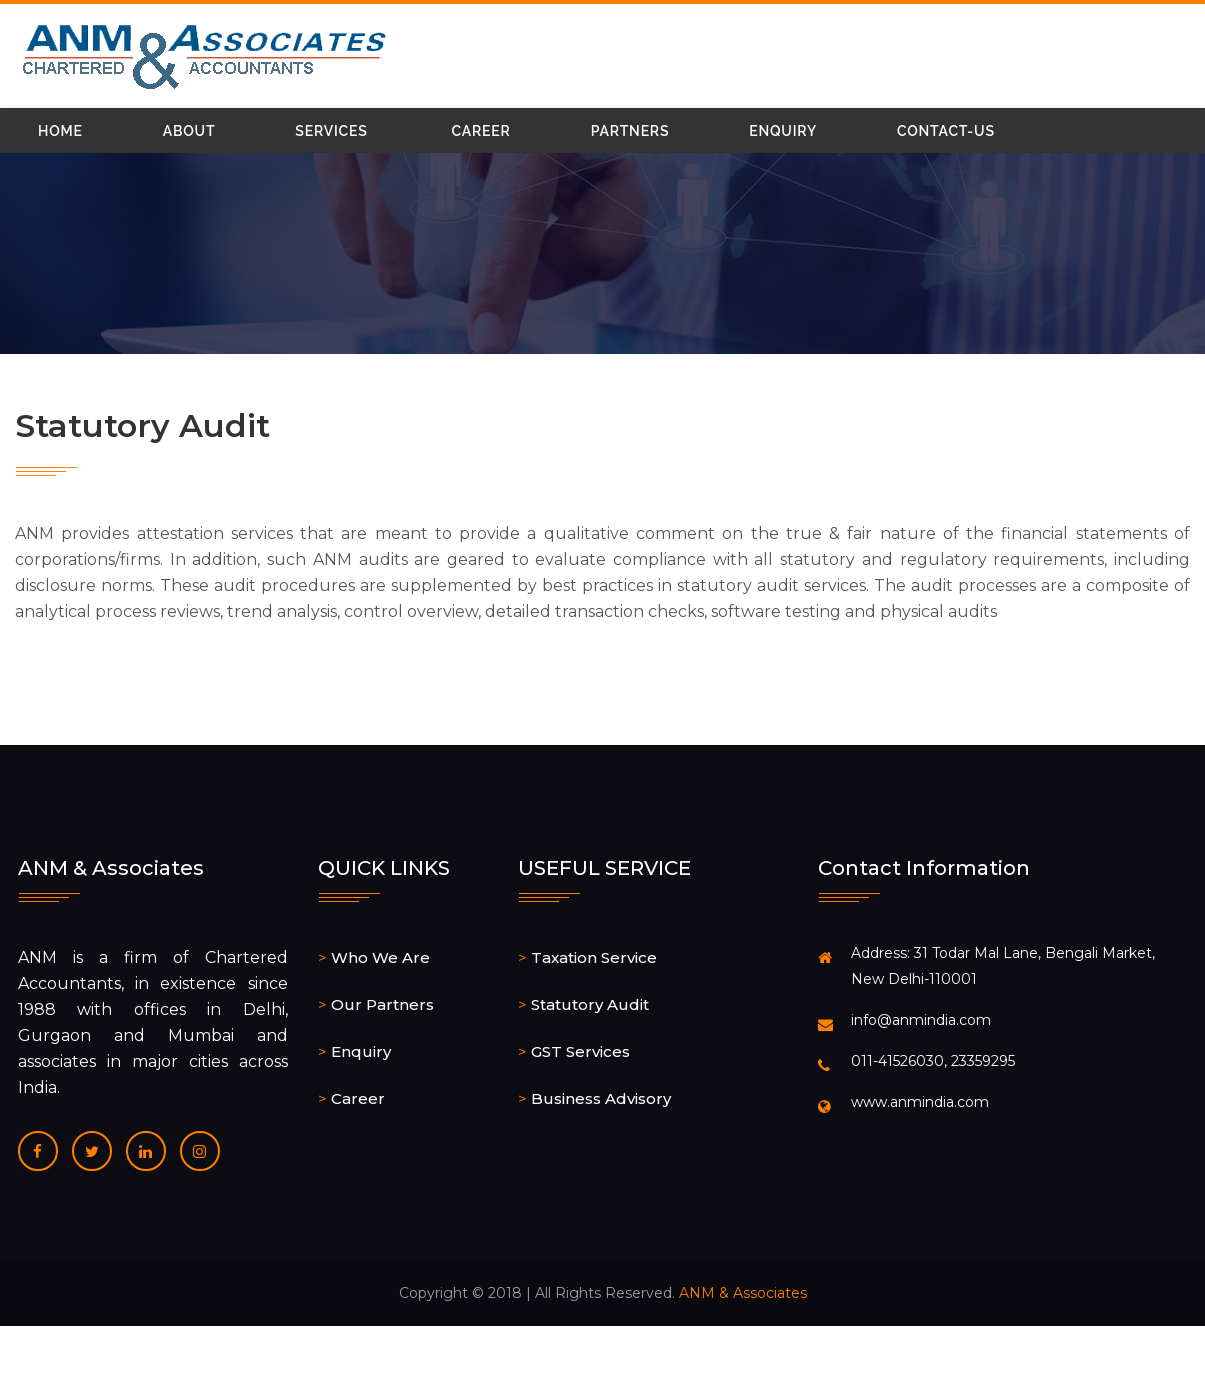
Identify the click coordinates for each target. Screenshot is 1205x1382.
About (189, 131)
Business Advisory (601, 1098)
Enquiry (783, 131)
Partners (630, 131)
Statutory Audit (590, 1004)
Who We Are (380, 957)
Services (331, 131)
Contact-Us (946, 131)
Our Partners (382, 1004)
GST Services (580, 1051)
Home (60, 131)
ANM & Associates (743, 1293)
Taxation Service (594, 957)
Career (481, 131)
